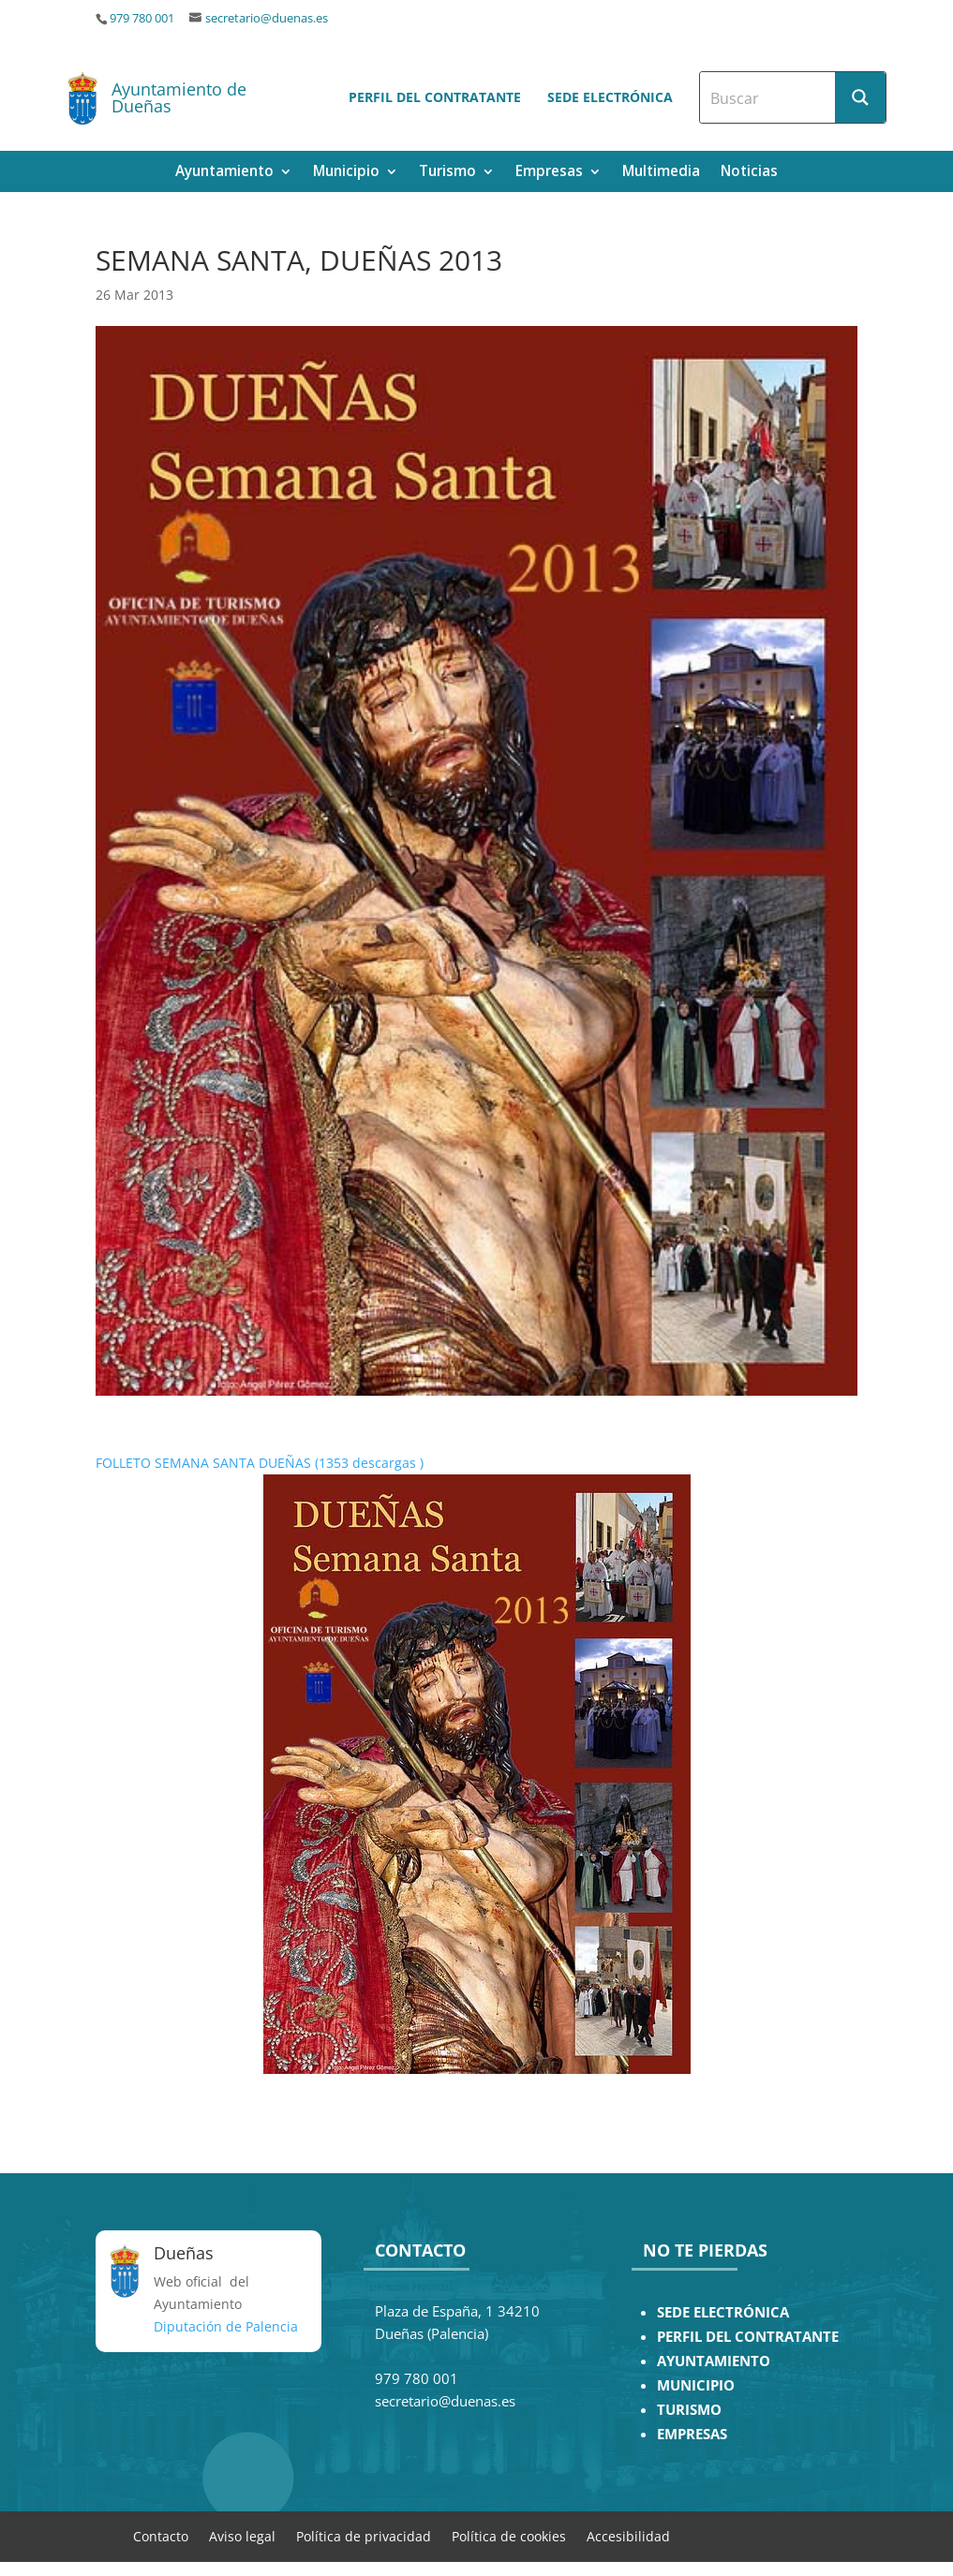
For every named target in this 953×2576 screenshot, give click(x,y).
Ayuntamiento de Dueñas (179, 97)
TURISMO (689, 2410)
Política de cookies (509, 2535)
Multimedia (661, 173)
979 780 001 (142, 18)
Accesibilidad (628, 2535)
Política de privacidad (363, 2535)
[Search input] (768, 97)
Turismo (447, 173)
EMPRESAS (692, 2434)
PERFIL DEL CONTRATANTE (748, 2337)
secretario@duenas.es (266, 18)
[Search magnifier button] (860, 97)
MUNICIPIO (696, 2385)
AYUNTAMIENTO (713, 2361)
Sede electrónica (610, 97)
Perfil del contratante (435, 97)
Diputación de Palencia (226, 2326)
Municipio (346, 173)
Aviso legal (242, 2535)
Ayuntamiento (224, 173)
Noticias (749, 173)
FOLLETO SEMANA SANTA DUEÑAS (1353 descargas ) (260, 1463)
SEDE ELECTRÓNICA (723, 2312)
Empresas (549, 173)
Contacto (160, 2535)
